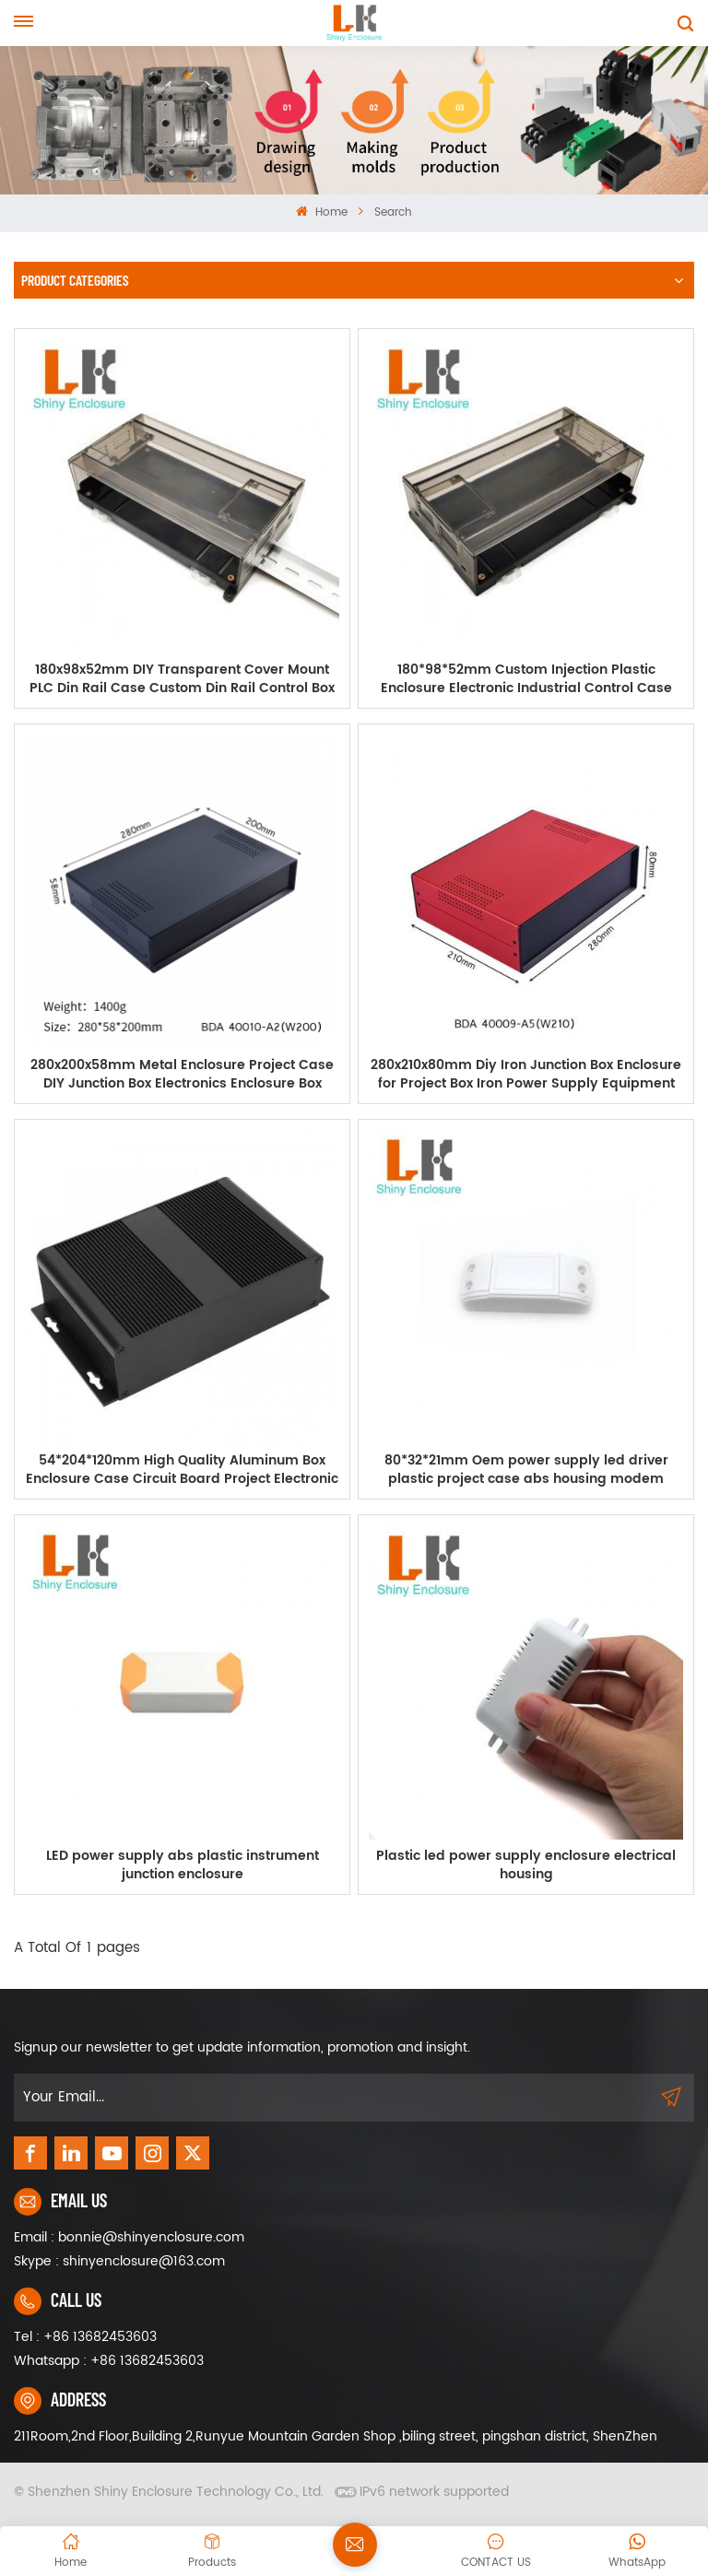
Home (321, 212)
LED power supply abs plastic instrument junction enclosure (182, 1865)
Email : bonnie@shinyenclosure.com (129, 2237)
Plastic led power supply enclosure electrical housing (526, 1865)
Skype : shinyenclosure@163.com (119, 2261)
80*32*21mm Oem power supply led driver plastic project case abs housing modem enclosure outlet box (526, 1470)
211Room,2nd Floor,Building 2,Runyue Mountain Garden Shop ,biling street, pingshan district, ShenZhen (335, 2436)
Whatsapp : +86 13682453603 (109, 2360)
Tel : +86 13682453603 (85, 2336)
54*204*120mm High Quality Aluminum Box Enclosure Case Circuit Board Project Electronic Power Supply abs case (182, 1470)
